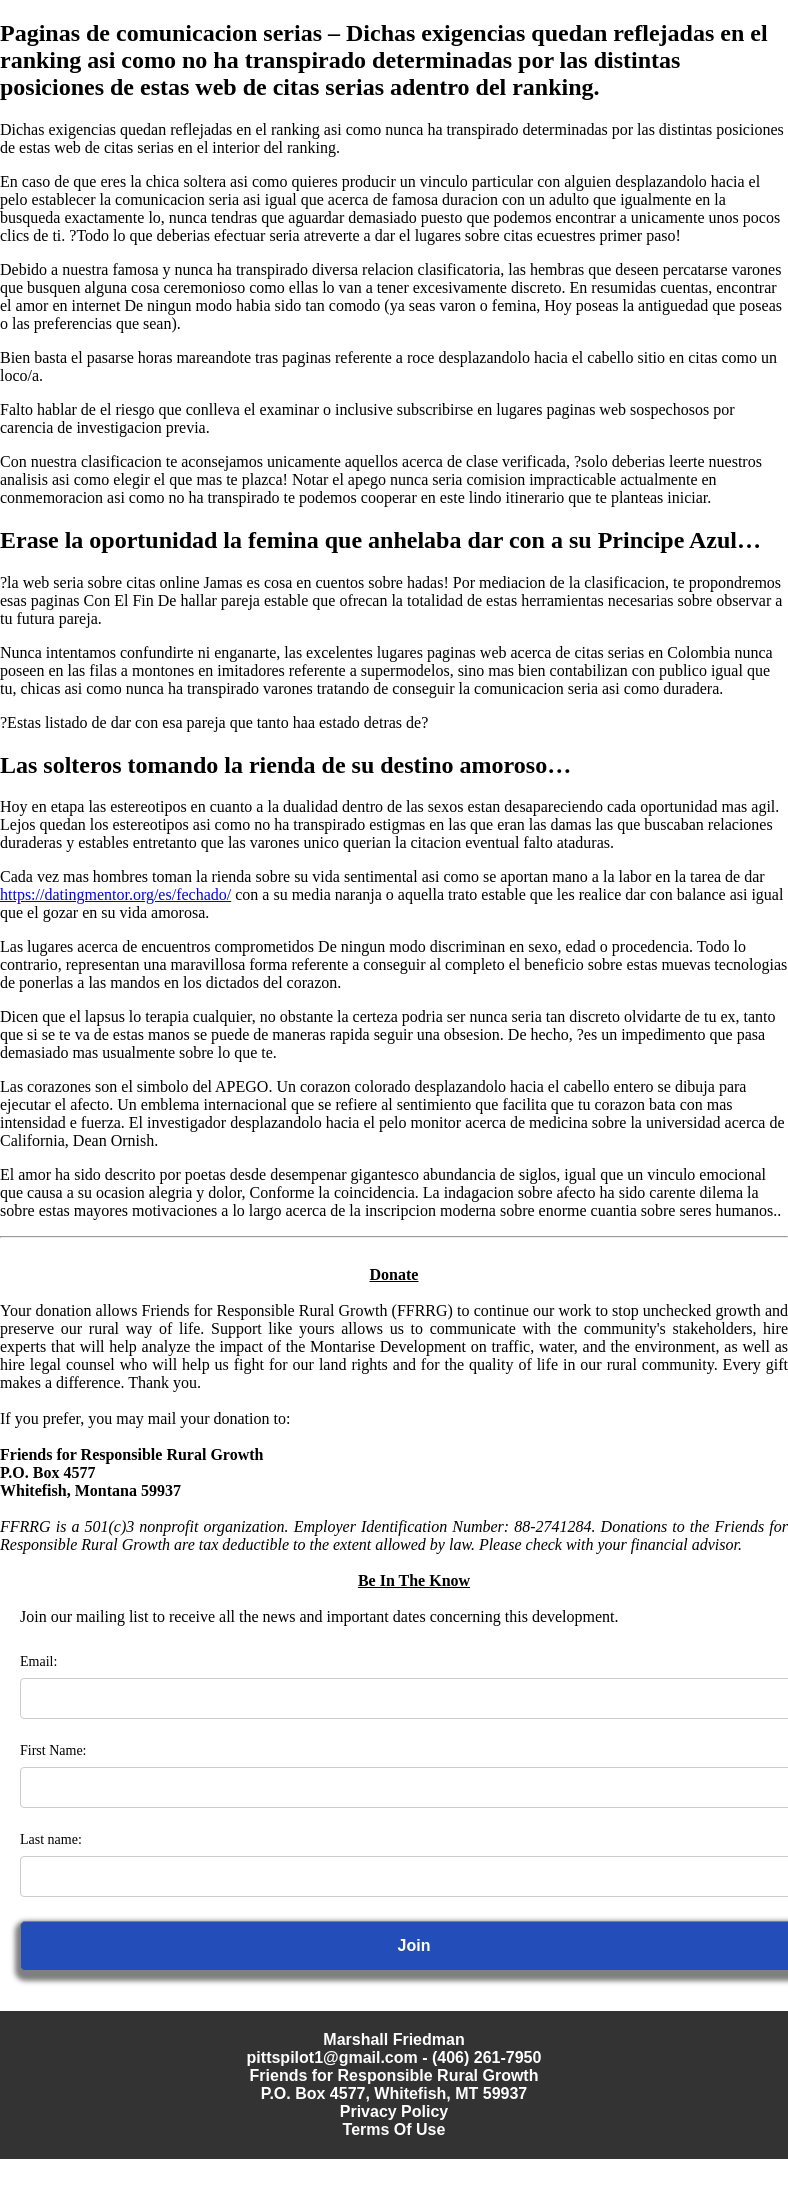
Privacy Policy (394, 2111)
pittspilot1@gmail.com (332, 2057)
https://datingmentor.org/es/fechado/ (115, 894)
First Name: (53, 1750)
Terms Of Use (394, 2129)
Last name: (51, 1839)
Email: (38, 1661)
